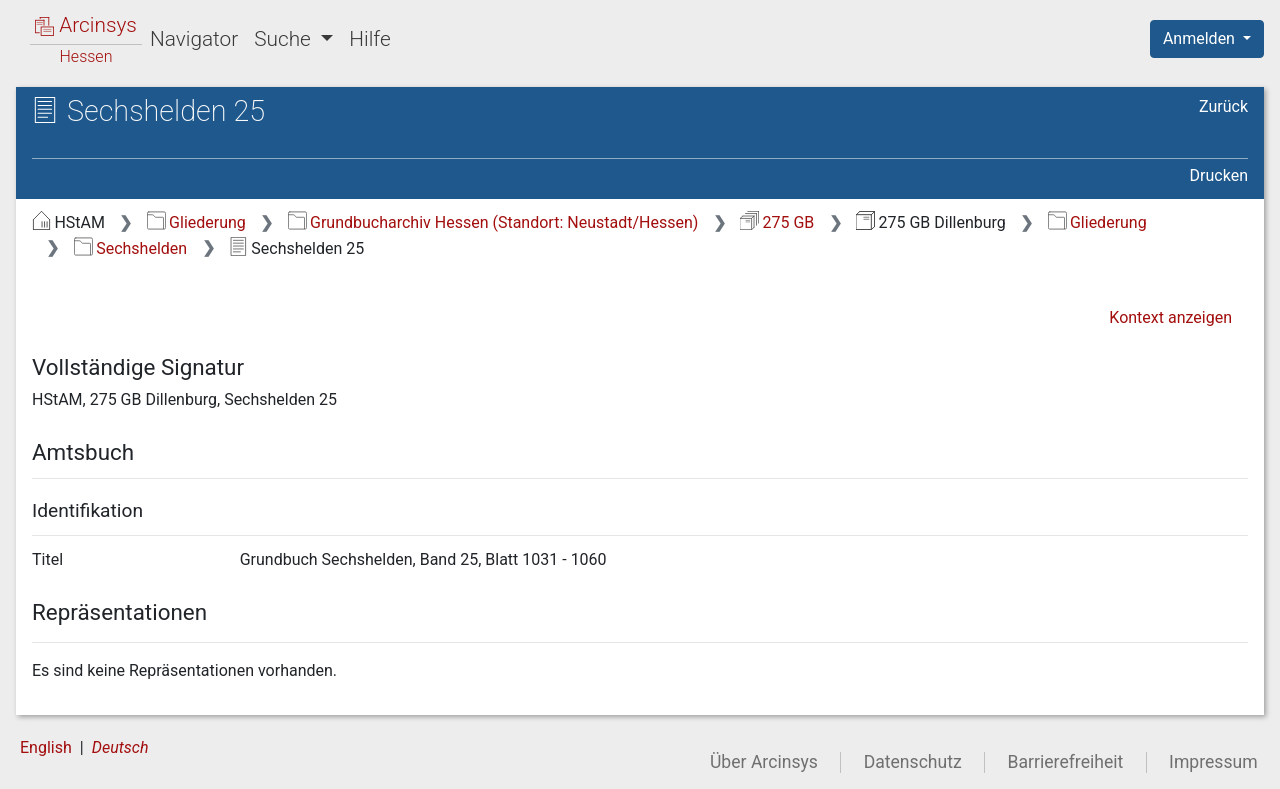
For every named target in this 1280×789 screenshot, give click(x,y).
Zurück (1223, 106)
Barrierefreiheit (1066, 762)
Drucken (1219, 175)
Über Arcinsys (764, 762)
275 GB (777, 222)
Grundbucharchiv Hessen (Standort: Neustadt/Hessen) (493, 222)
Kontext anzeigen (1170, 317)
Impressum (1213, 762)
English (46, 747)
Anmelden (1201, 38)
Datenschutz (913, 762)
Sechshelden (130, 248)
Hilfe (369, 39)
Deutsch (120, 747)
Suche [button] (285, 39)
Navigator (194, 39)
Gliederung (196, 222)
